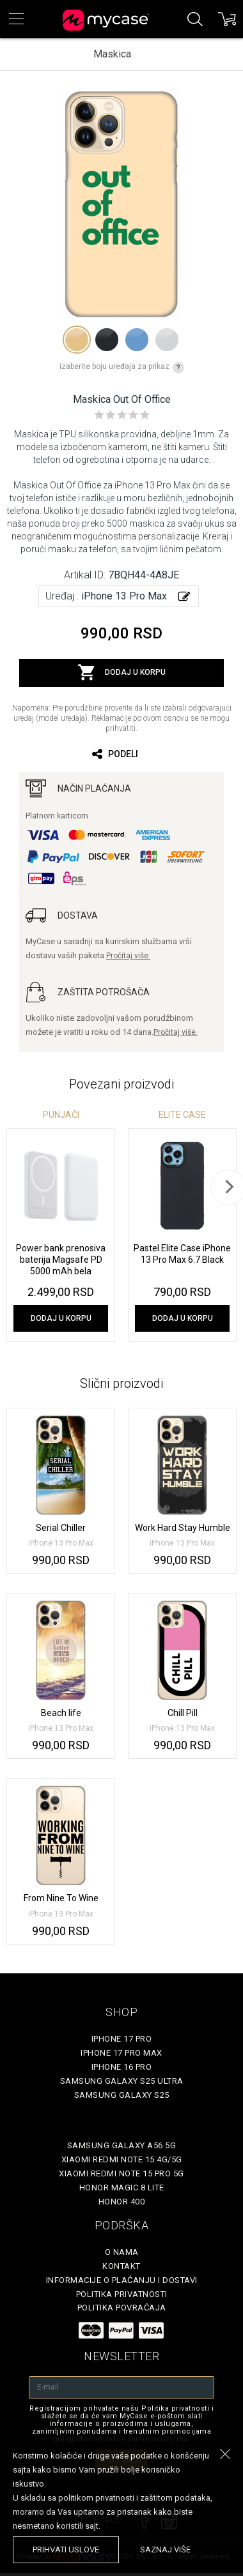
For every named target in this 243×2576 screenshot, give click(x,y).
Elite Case (182, 1115)
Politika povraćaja (121, 2307)
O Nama (122, 2252)
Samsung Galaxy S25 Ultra (122, 2081)
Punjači (61, 1115)
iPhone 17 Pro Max (121, 2053)
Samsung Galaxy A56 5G (121, 2145)
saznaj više (165, 2549)
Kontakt (121, 2266)
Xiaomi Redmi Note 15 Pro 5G (121, 2173)
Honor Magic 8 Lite (121, 2187)
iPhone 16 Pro (121, 2067)
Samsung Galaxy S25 (121, 2095)
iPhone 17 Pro (121, 2039)
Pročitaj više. (128, 955)
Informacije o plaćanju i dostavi (122, 2280)
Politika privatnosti (122, 2294)
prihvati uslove (66, 2549)
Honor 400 (121, 2201)
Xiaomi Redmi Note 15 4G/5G (121, 2159)
